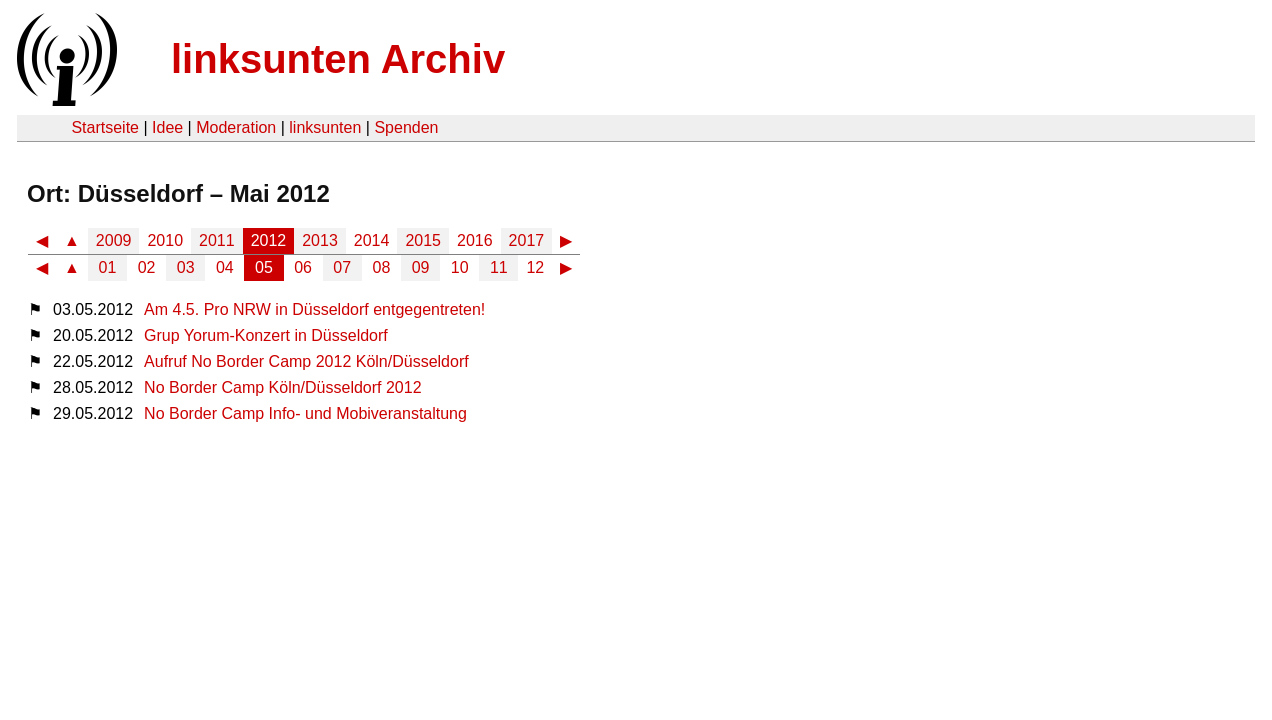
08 (382, 267)
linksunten (325, 127)
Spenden (406, 127)
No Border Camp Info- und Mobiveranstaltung (305, 413)
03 (186, 267)
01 (108, 267)
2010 (165, 240)
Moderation (236, 127)
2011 (217, 240)
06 (303, 267)
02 (147, 267)
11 (499, 267)
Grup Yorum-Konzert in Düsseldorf (266, 335)
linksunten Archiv (338, 59)
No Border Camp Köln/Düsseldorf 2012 (282, 387)
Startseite (105, 127)
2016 (475, 240)
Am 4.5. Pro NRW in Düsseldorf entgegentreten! (314, 309)
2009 (114, 240)
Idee (167, 127)
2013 (320, 240)
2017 (527, 240)
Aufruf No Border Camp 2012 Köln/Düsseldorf (306, 361)
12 (535, 267)
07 (342, 267)
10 (460, 267)
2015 (423, 240)
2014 (372, 240)
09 (421, 267)
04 (225, 267)
